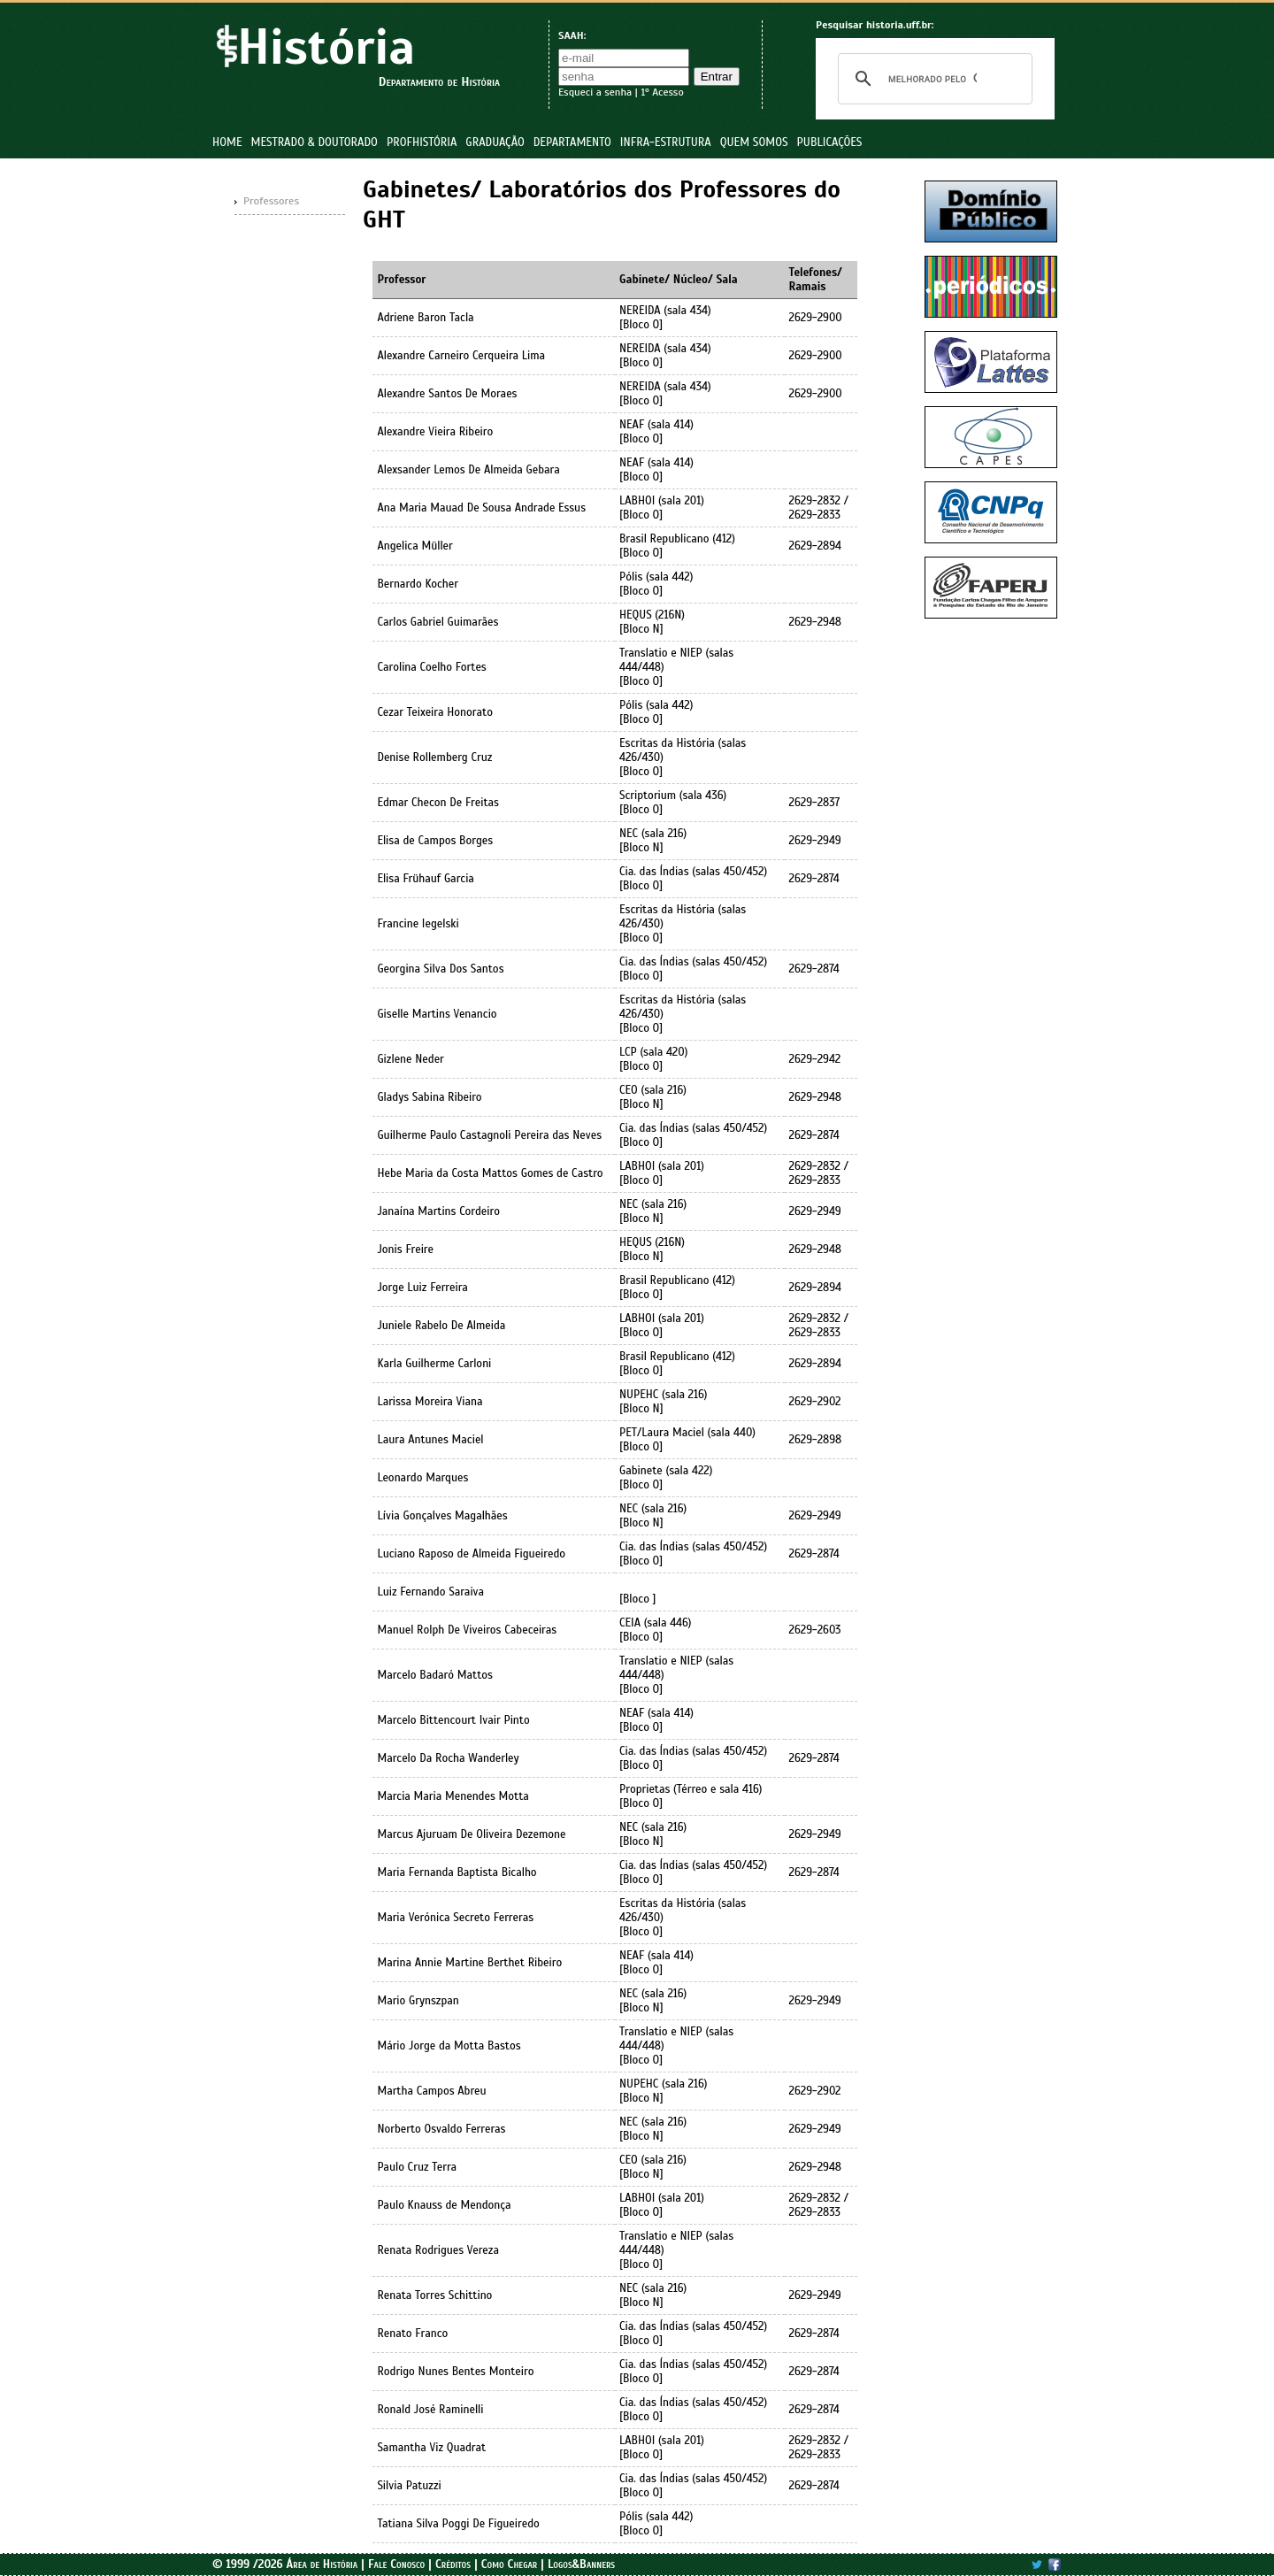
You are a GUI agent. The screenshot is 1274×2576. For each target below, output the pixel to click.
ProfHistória (422, 142)
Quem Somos (754, 142)
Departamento (572, 142)
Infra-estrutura (665, 142)
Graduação (494, 142)
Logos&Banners (581, 2564)
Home (227, 142)
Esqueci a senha (595, 92)
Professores (271, 201)
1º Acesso (662, 92)
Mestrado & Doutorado (314, 142)
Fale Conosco (396, 2564)
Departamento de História (439, 81)
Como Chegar (509, 2564)
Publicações (830, 142)
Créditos (453, 2564)
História (326, 47)
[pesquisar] (932, 78)
